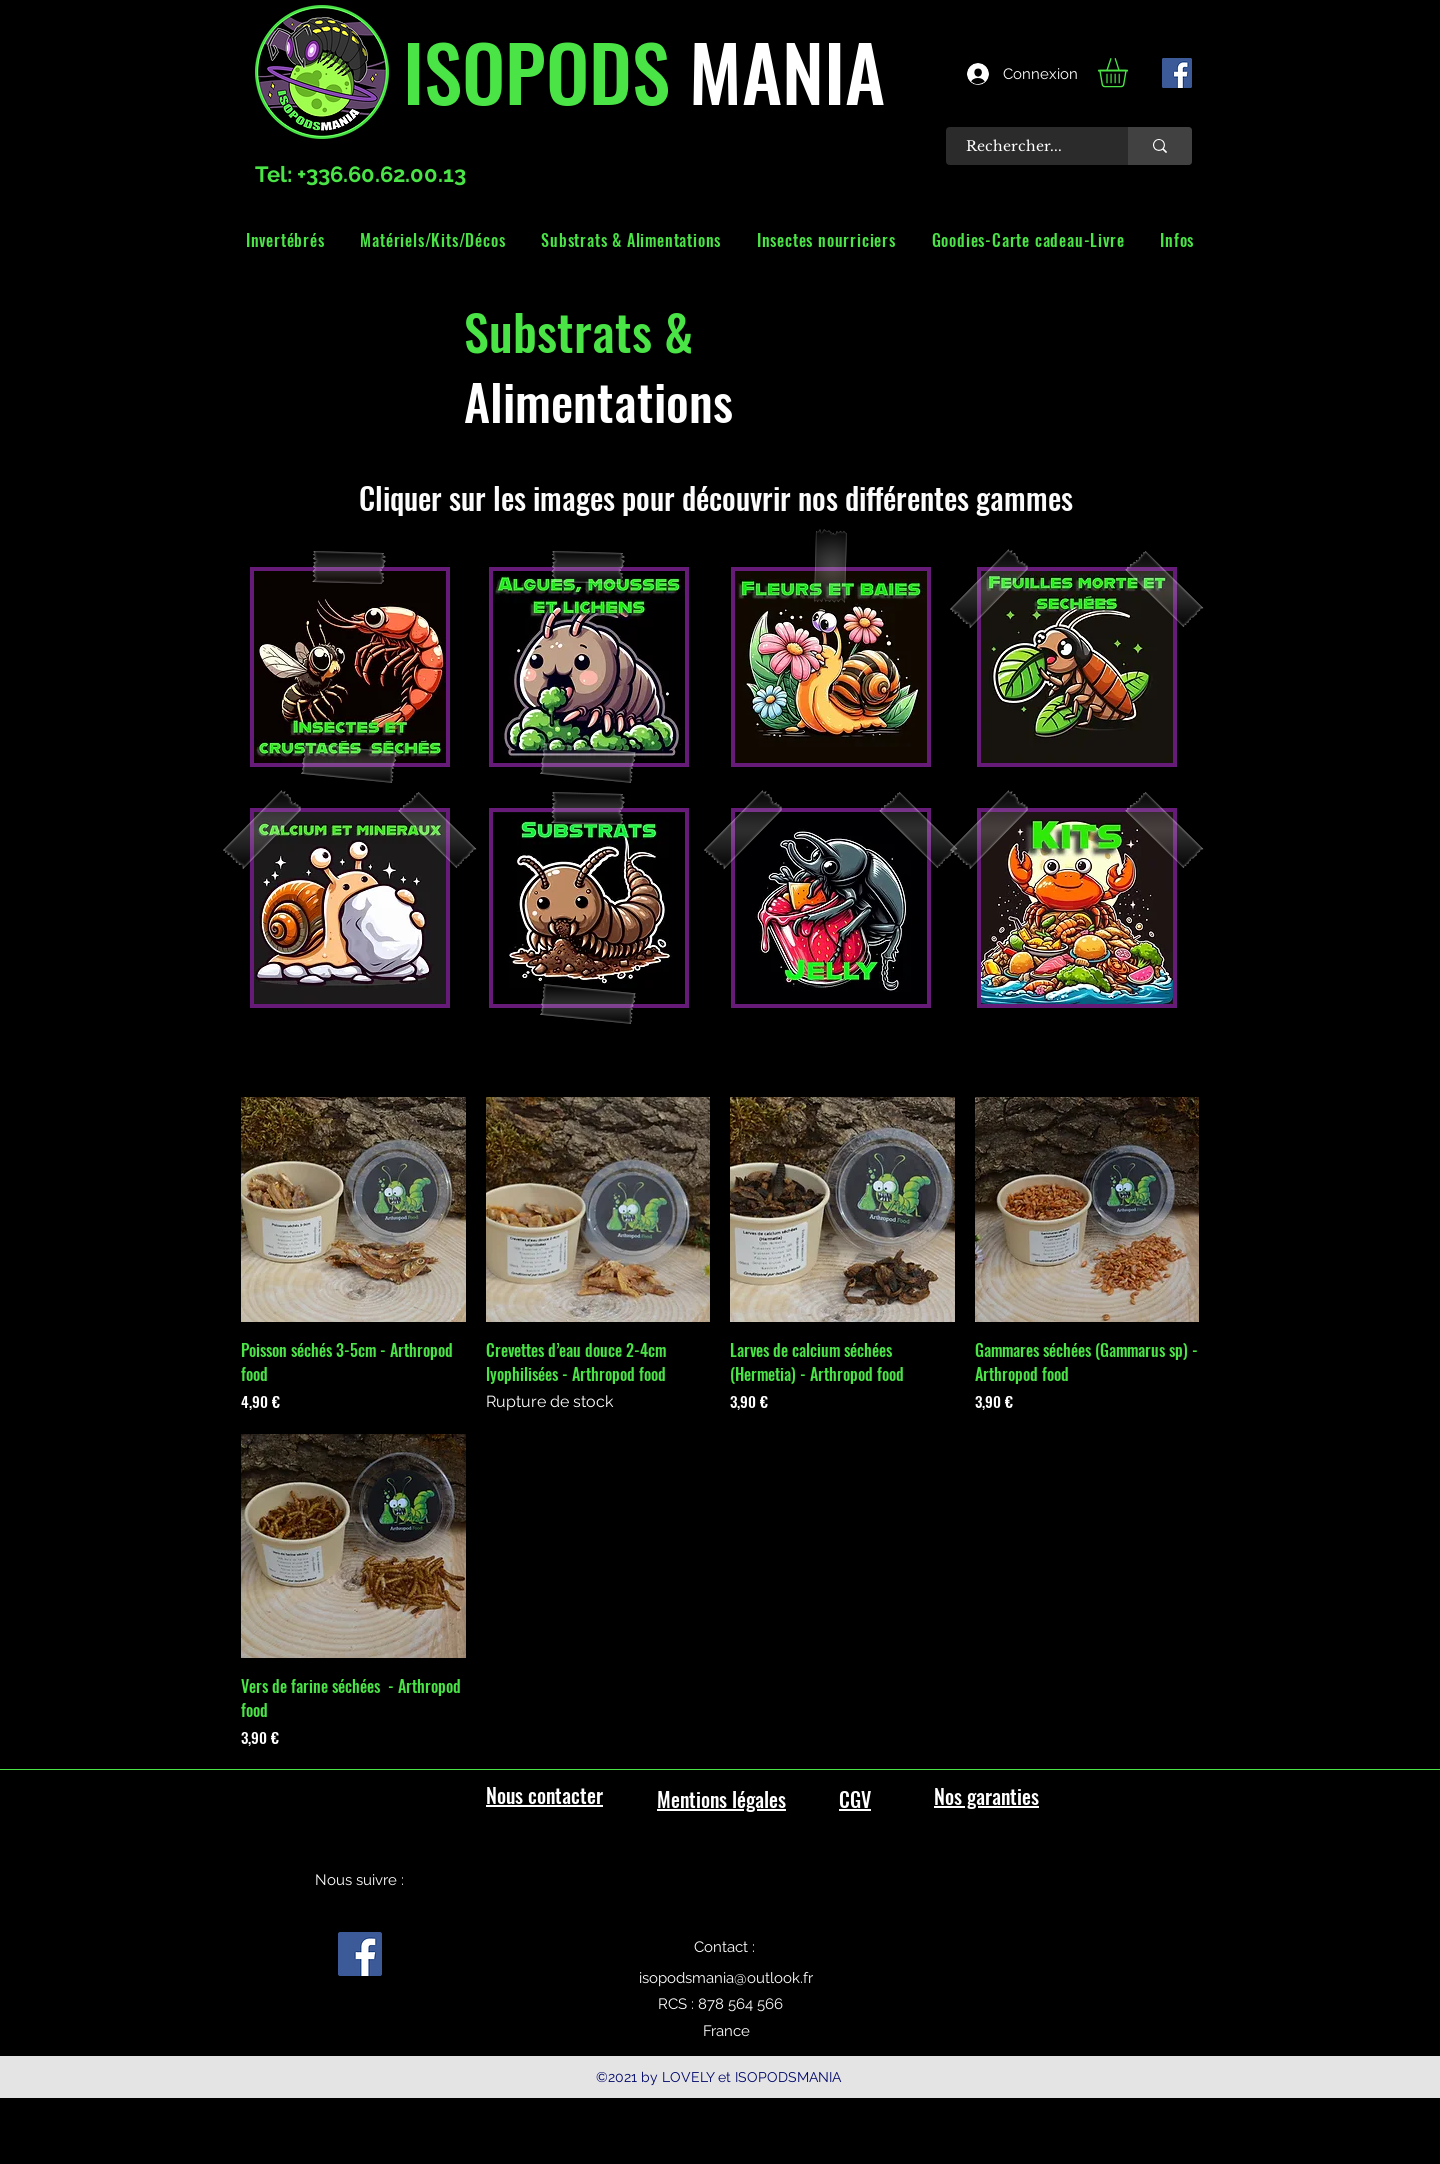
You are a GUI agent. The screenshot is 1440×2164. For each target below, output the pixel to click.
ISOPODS (536, 70)
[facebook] (1177, 73)
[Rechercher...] (1026, 146)
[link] (1130, 72)
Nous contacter (544, 1795)
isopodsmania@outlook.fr (726, 1978)
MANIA (777, 70)
